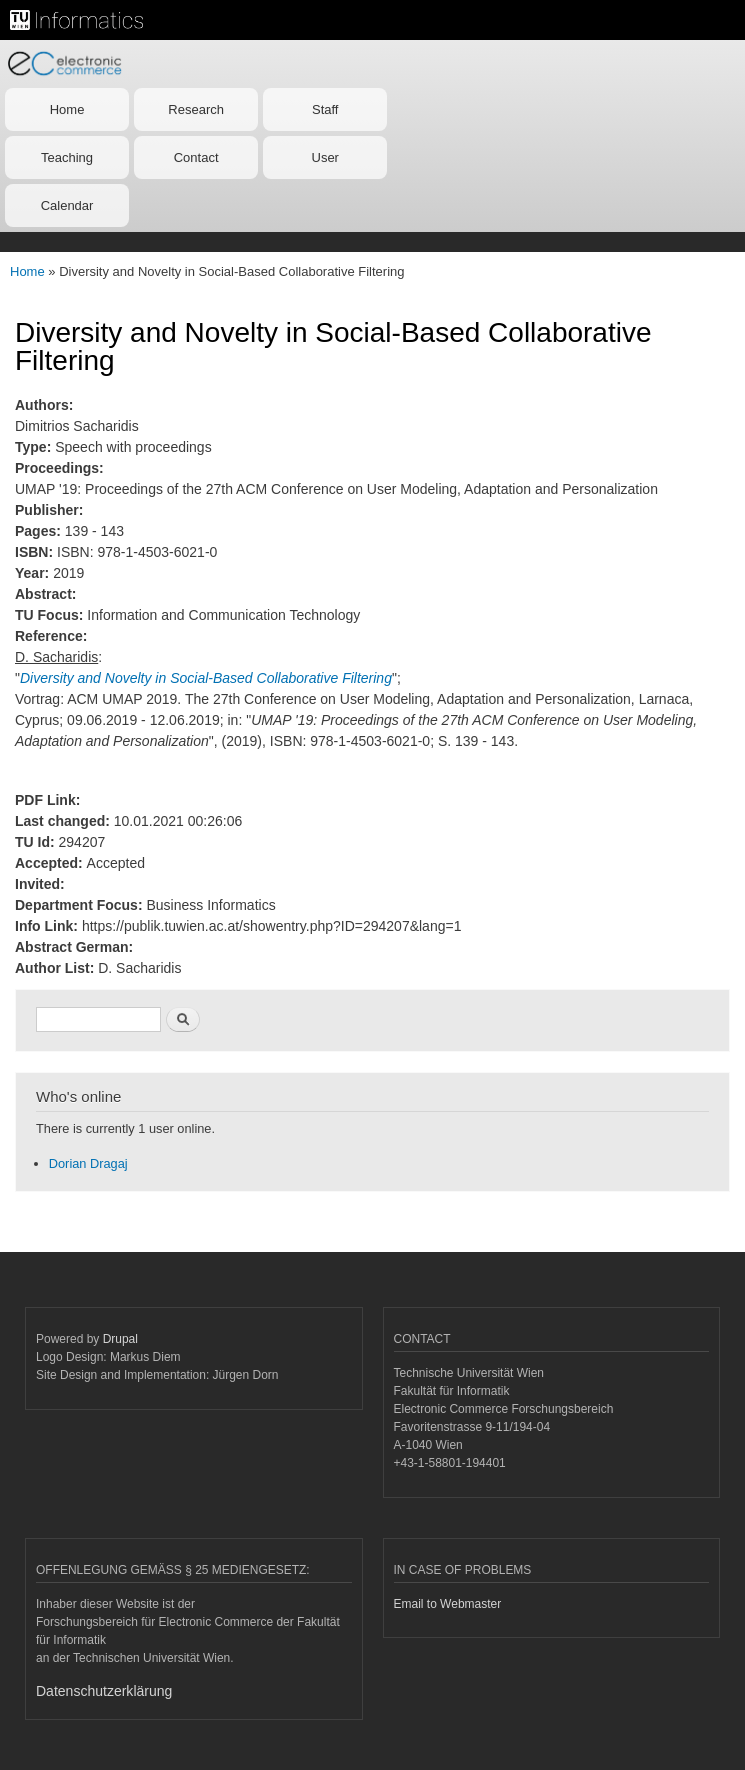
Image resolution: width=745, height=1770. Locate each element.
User (325, 157)
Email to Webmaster (448, 1604)
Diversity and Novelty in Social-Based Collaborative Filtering (206, 678)
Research (196, 109)
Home (67, 109)
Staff (325, 109)
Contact (196, 157)
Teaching (67, 157)
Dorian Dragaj (88, 1163)
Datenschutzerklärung (104, 1691)
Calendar (67, 205)
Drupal (120, 1339)
